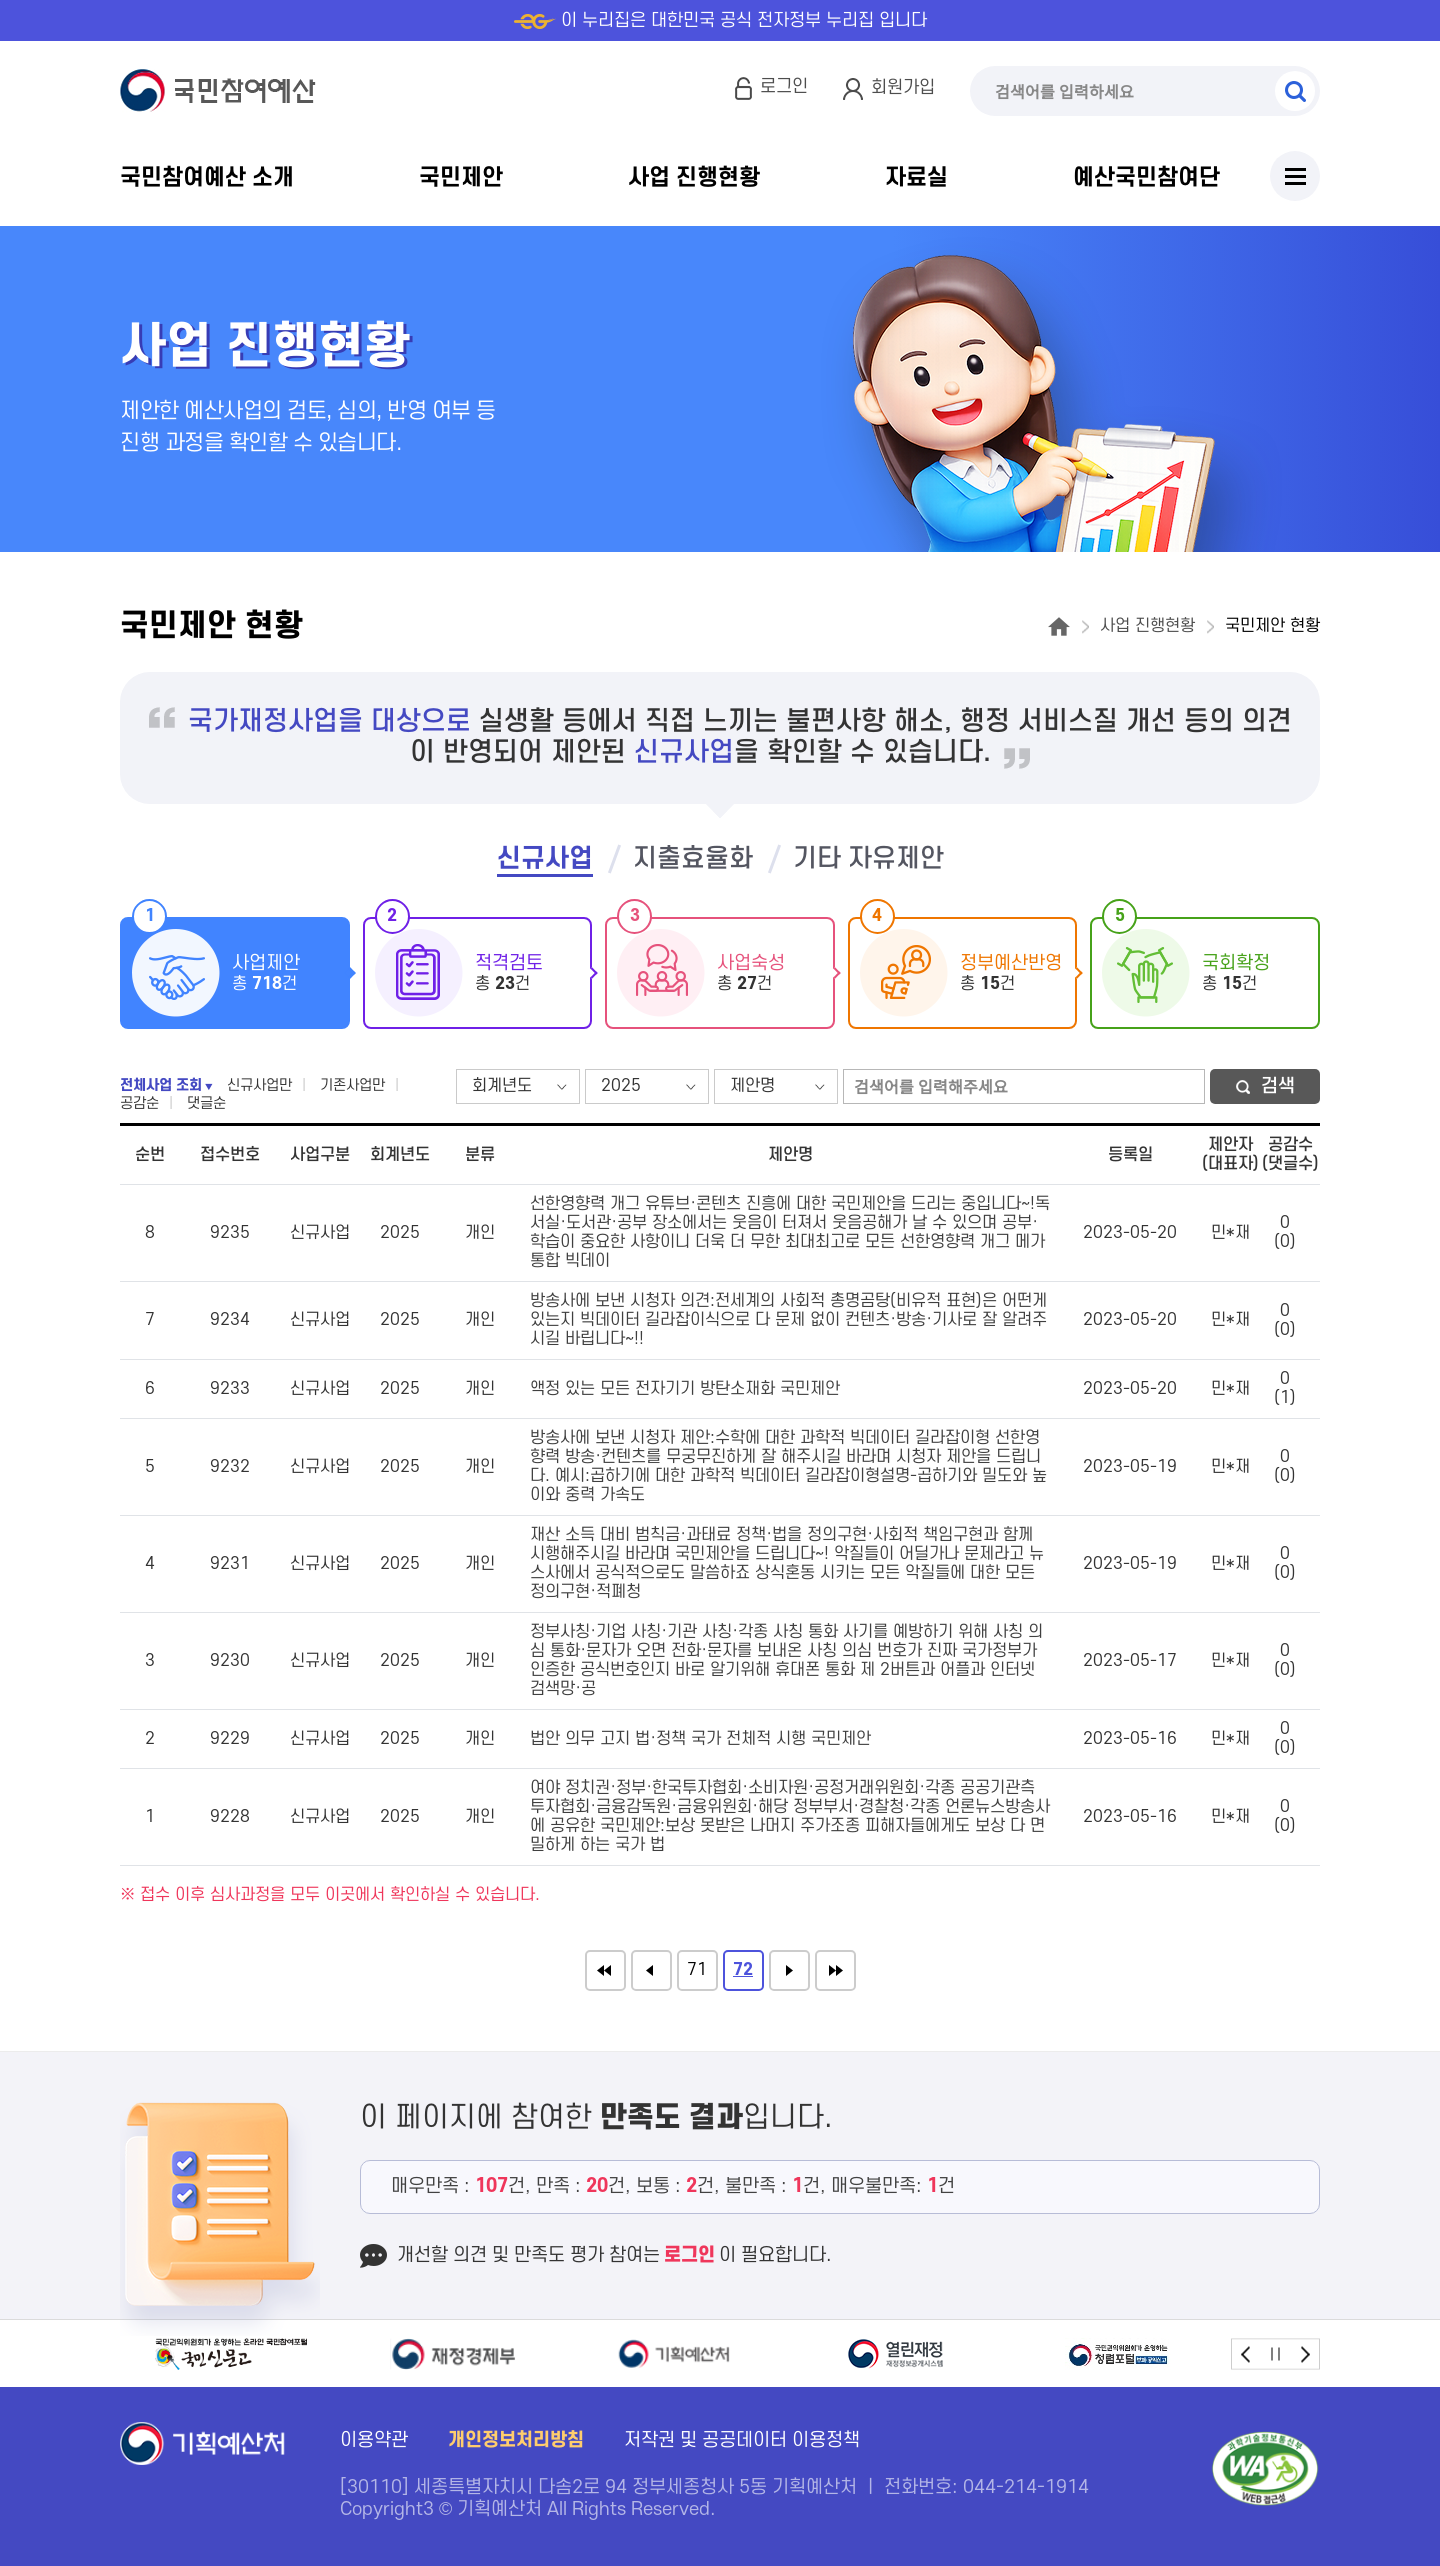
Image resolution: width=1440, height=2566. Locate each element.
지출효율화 (693, 858)
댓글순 (206, 1103)
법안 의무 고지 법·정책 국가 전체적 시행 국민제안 (700, 1739)
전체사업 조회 (161, 1085)
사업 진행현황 (694, 178)
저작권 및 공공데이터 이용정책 (742, 2440)
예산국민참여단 (1146, 178)
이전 (651, 1970)
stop (1275, 2353)
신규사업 (545, 858)
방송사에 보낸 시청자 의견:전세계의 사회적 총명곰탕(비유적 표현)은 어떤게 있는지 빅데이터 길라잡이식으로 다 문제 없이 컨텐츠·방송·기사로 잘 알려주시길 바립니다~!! (788, 1320)
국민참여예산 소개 (207, 178)
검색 (1295, 91)
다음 (789, 1970)
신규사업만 (259, 1085)
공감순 (139, 1103)
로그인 (784, 86)
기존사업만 (352, 1085)
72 (743, 1970)
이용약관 (374, 2440)
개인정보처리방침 (516, 2440)
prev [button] (1246, 2353)
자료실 (916, 178)
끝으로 (835, 1970)
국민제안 (461, 178)
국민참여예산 (222, 91)
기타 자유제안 (868, 858)
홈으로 (1059, 626)
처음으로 (605, 1970)
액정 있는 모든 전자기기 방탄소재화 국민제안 (685, 1389)
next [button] (1304, 2353)
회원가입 (903, 87)
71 (697, 1970)
